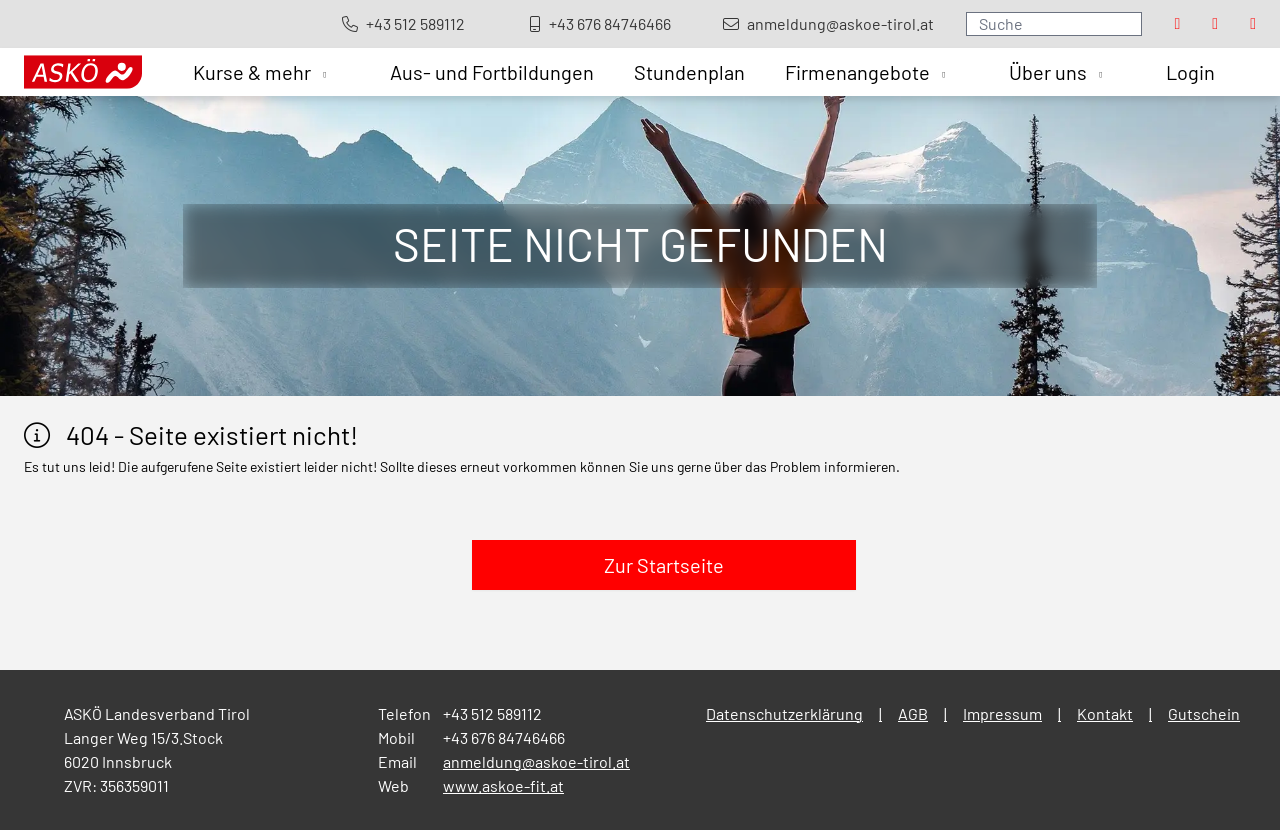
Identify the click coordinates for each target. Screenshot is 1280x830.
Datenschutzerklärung (784, 713)
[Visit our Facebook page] (1177, 24)
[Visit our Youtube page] (1253, 24)
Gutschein (1204, 713)
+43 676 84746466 (504, 737)
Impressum (1002, 713)
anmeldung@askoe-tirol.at (536, 761)
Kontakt (1105, 713)
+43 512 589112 (492, 713)
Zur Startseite (664, 565)
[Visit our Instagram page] (1215, 24)
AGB (913, 713)
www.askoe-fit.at (503, 785)
